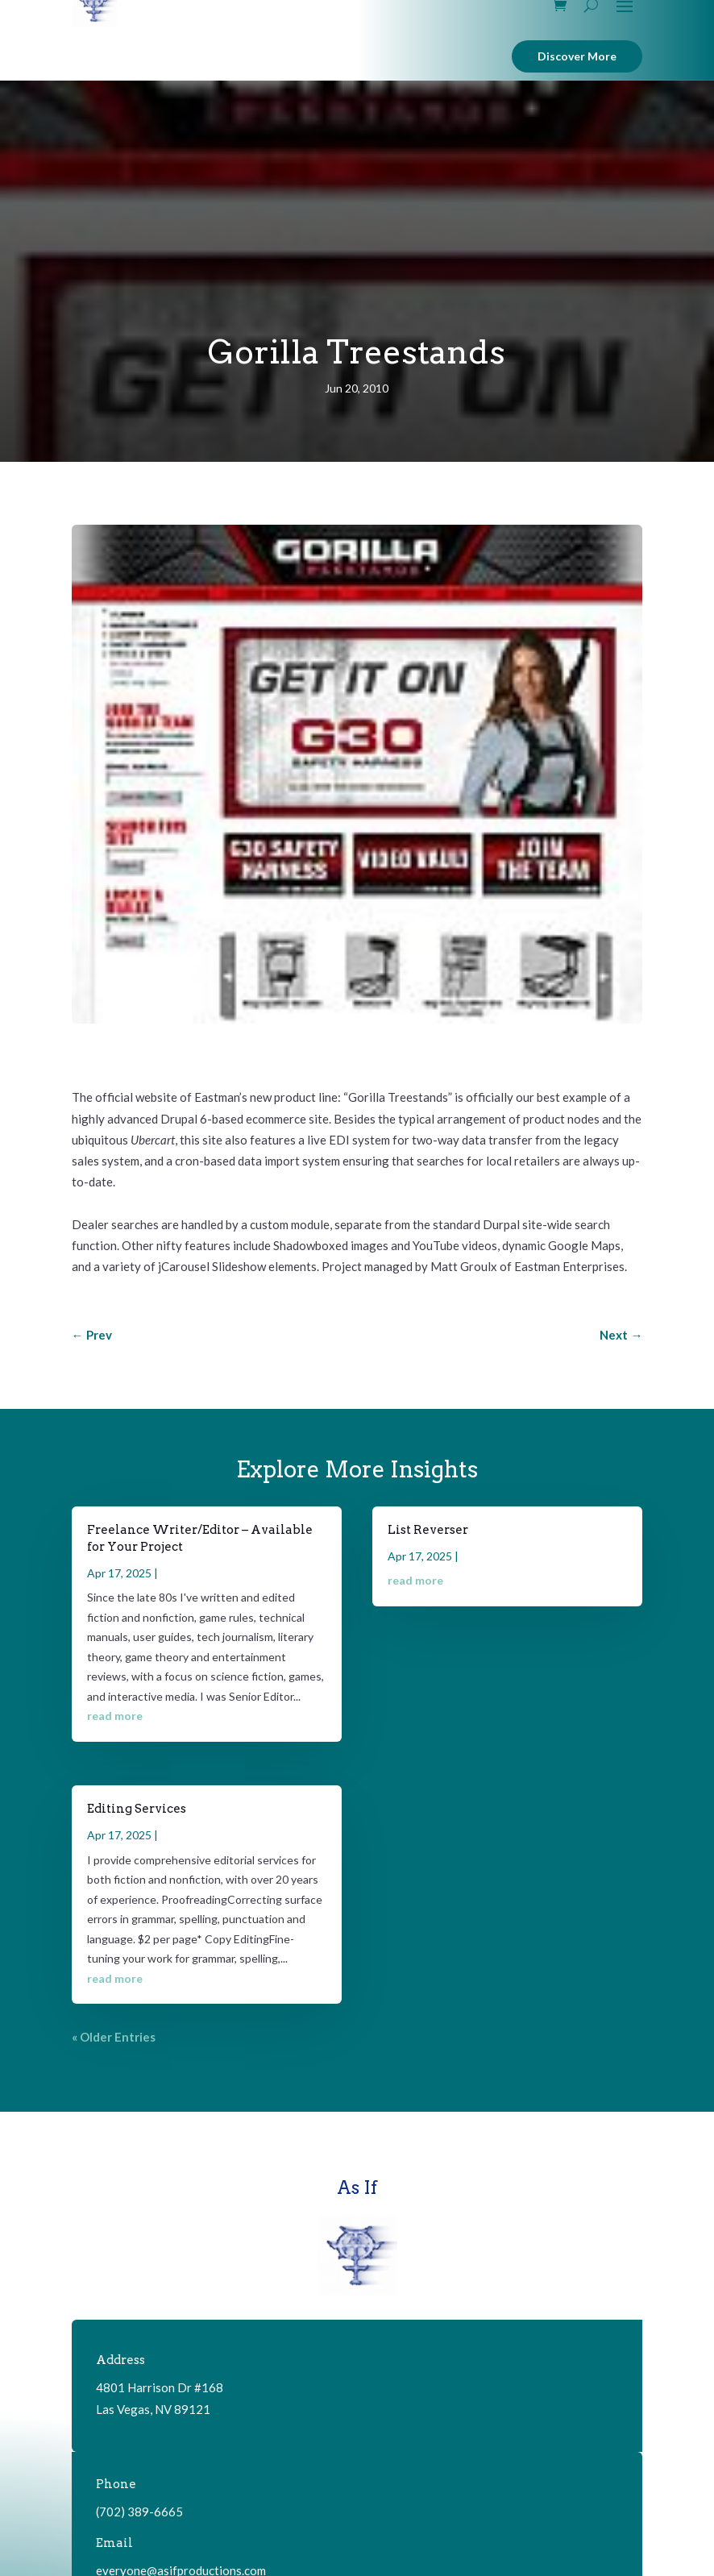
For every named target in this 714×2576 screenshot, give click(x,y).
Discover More (577, 56)
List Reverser (428, 1530)
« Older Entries (114, 2037)
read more (115, 1715)
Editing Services (136, 1808)
